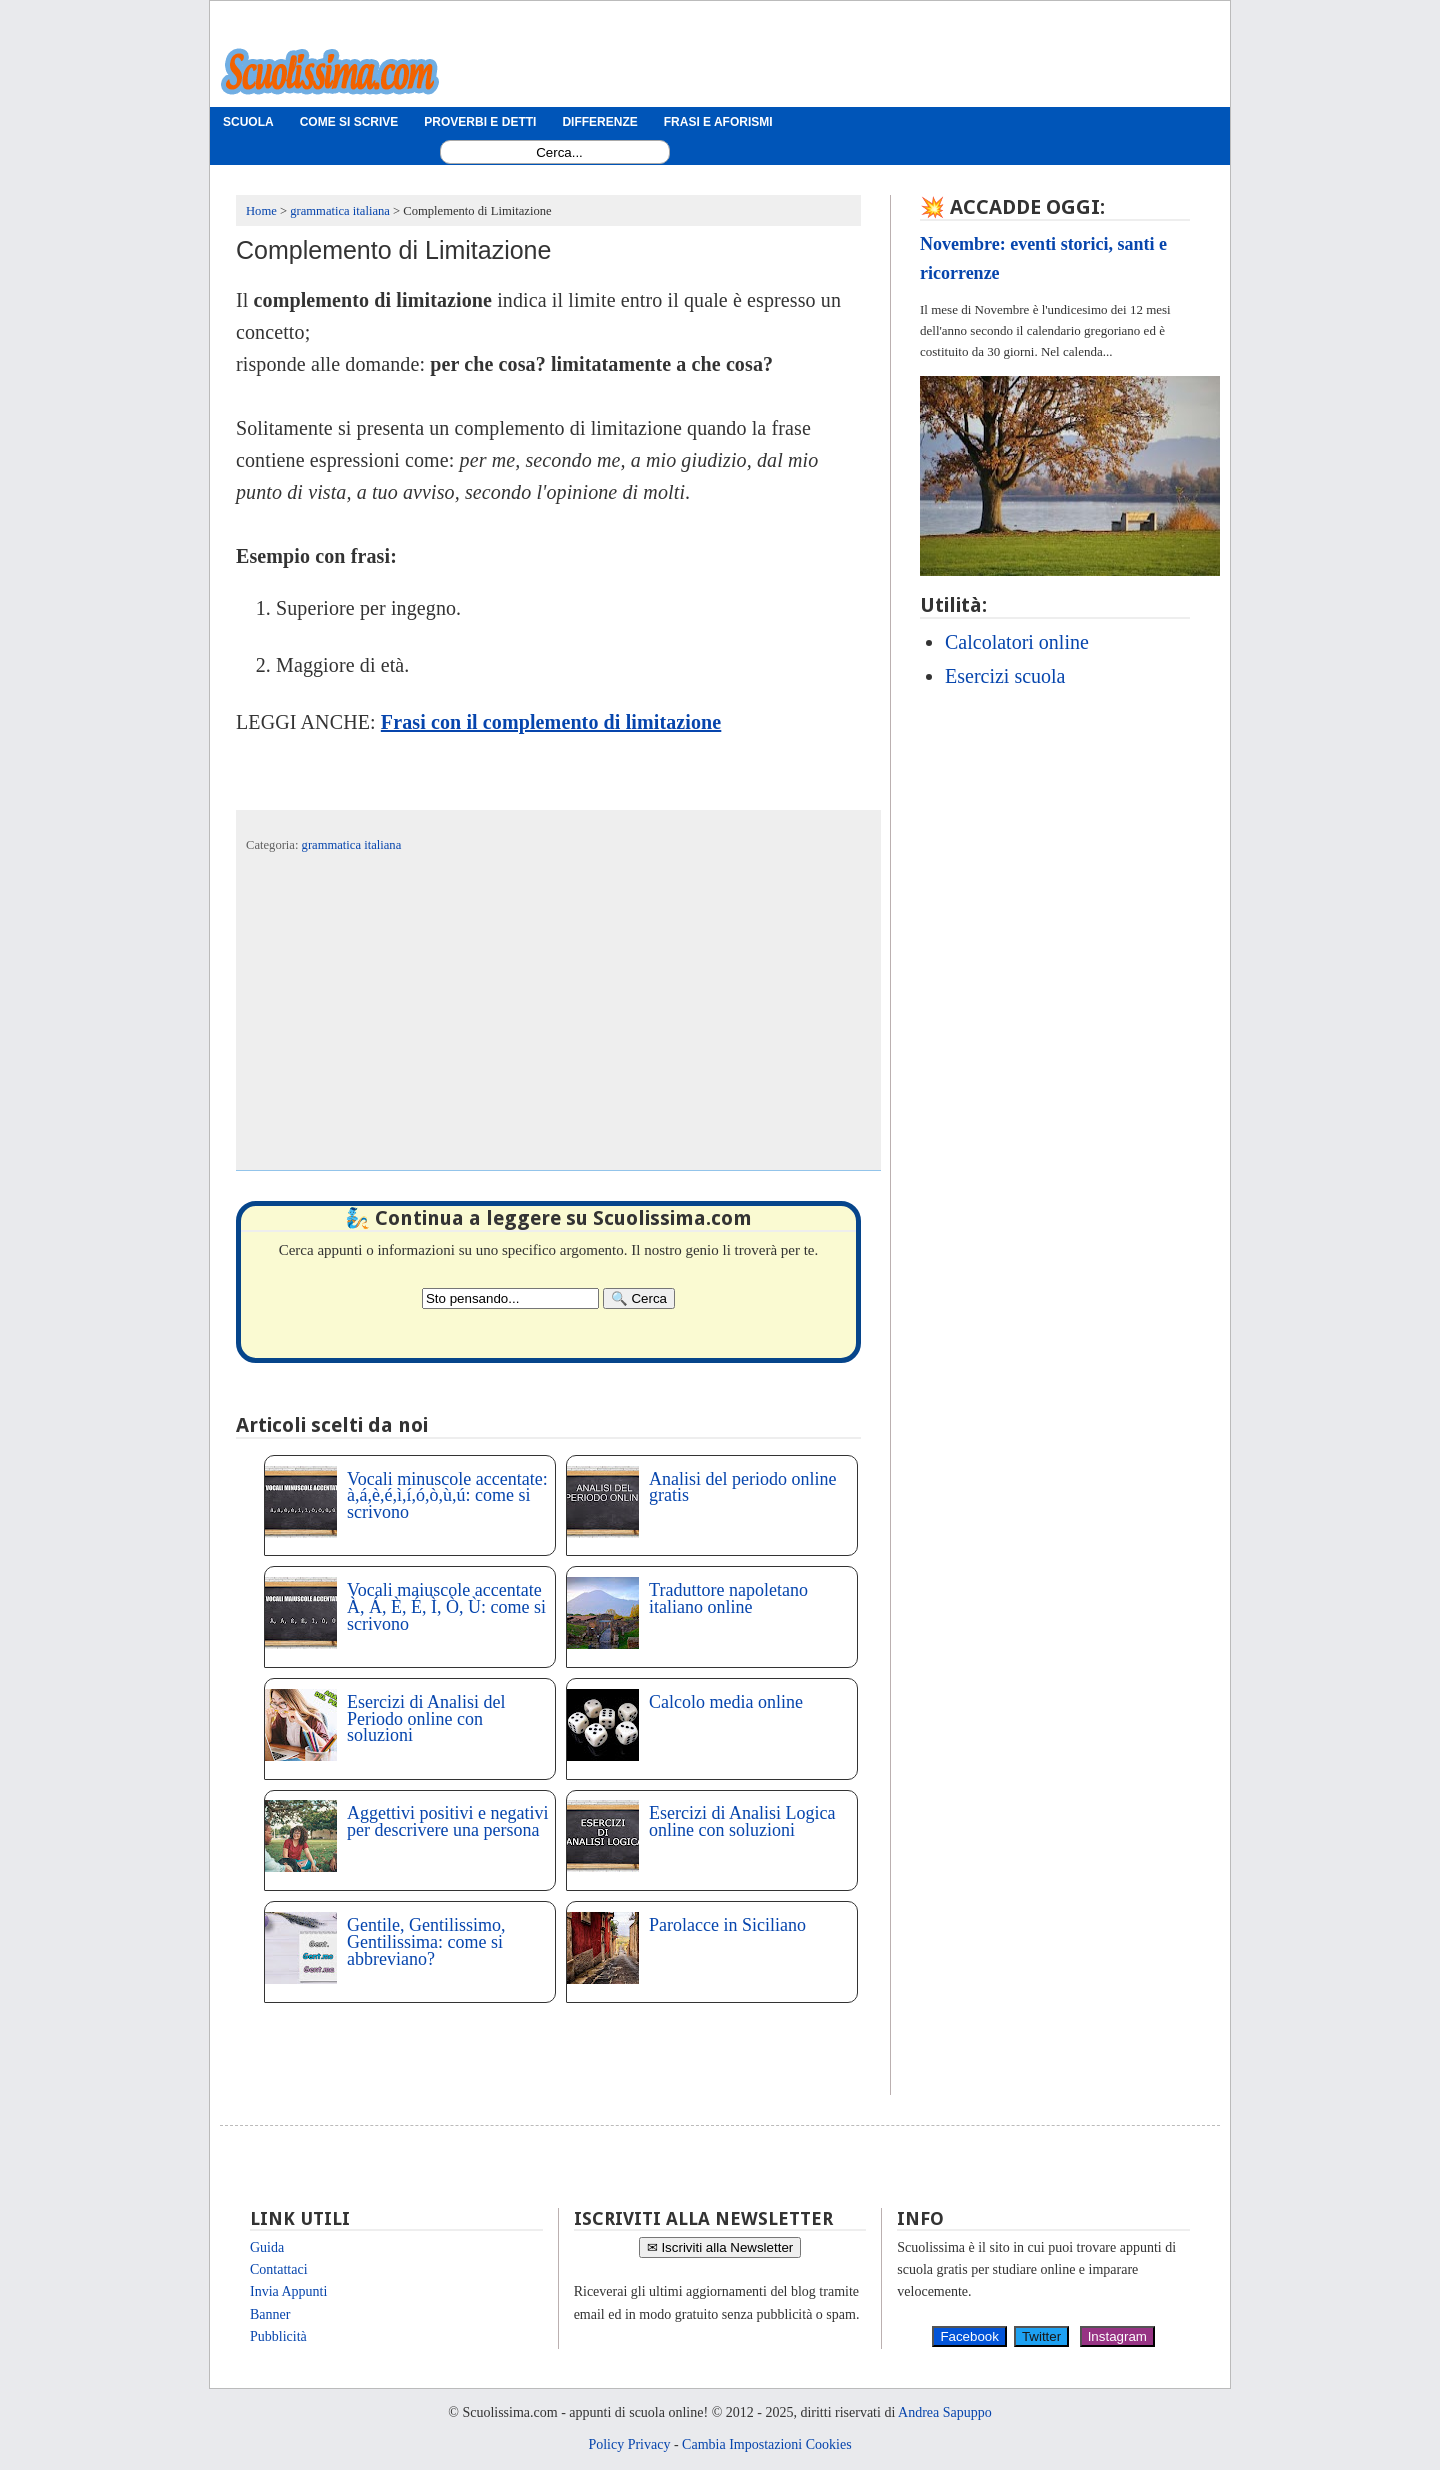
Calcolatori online (1017, 642)
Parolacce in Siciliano (727, 1925)
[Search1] (559, 152)
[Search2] (510, 1298)
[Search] (639, 1298)
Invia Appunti (288, 2291)
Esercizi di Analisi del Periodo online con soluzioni (426, 1719)
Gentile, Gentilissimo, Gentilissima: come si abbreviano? (426, 1942)
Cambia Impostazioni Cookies (767, 2444)
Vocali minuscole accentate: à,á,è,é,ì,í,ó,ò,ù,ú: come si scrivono (447, 1496)
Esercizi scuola (1005, 676)
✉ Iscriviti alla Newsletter (720, 2247)
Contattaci (279, 2269)
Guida (267, 2247)
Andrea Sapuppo (945, 2412)
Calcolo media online (726, 1702)
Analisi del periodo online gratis (742, 1487)
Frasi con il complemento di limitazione (551, 722)
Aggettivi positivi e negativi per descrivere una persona (447, 1821)
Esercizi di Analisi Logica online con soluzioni (742, 1821)
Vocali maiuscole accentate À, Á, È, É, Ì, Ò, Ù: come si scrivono (446, 1607)
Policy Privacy (629, 2444)
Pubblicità (278, 2336)
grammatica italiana (352, 845)
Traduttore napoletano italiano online (728, 1598)
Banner (270, 2314)
